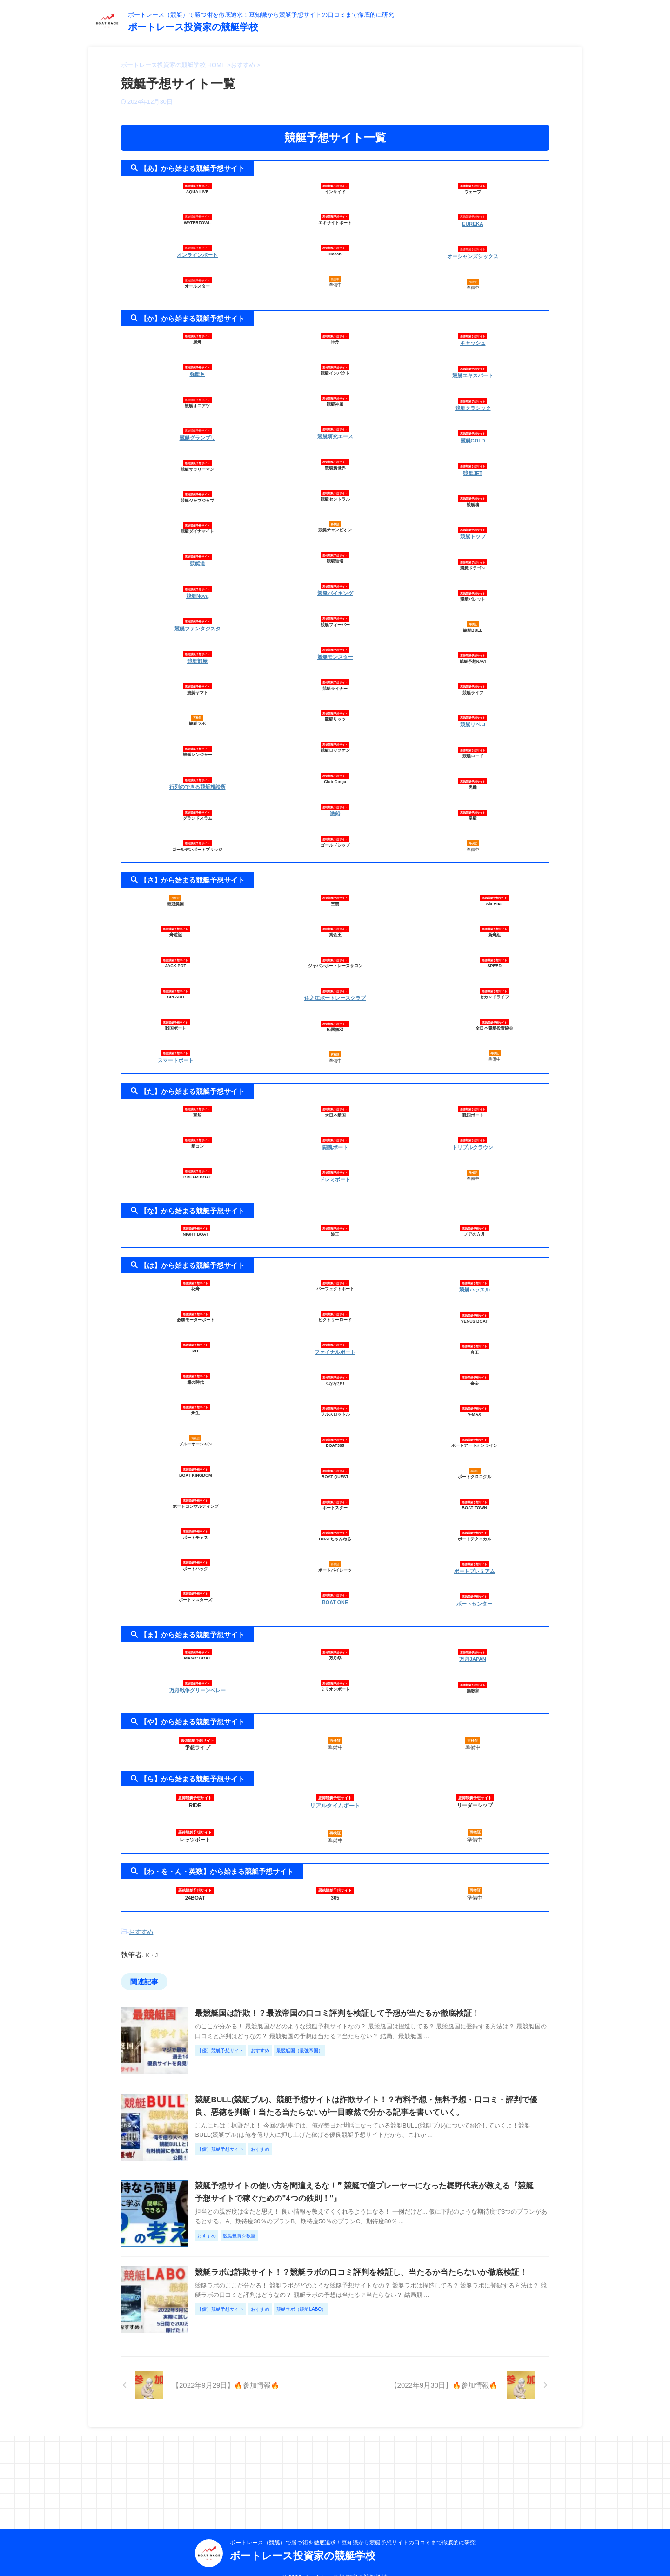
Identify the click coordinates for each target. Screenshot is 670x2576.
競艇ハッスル (474, 1272)
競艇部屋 (197, 650)
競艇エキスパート (472, 370)
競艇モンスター (335, 650)
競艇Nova (197, 588)
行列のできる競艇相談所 (197, 774)
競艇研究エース (335, 432)
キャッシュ (472, 339)
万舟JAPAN (473, 1637)
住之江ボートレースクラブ (335, 984)
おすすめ (141, 1908)
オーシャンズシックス (473, 254)
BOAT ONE (335, 1583)
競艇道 (197, 557)
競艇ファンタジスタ (197, 619)
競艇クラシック (473, 401)
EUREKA (473, 223)
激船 (335, 805)
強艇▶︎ (197, 370)
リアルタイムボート (335, 1783)
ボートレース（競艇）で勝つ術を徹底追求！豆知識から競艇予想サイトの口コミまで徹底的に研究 (353, 2528)
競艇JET (473, 464)
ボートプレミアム (474, 1552)
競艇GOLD (472, 432)
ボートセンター (474, 1583)
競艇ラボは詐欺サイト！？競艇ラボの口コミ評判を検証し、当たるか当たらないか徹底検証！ (377, 2325)
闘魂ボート (335, 1132)
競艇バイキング (335, 588)
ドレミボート (335, 1163)
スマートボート (175, 1046)
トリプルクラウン (472, 1132)
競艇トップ (472, 525)
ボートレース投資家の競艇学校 (193, 27)
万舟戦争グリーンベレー (197, 1668)
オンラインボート (197, 254)
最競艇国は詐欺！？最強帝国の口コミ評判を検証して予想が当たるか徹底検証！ (355, 1989)
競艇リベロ (472, 712)
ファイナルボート (335, 1334)
